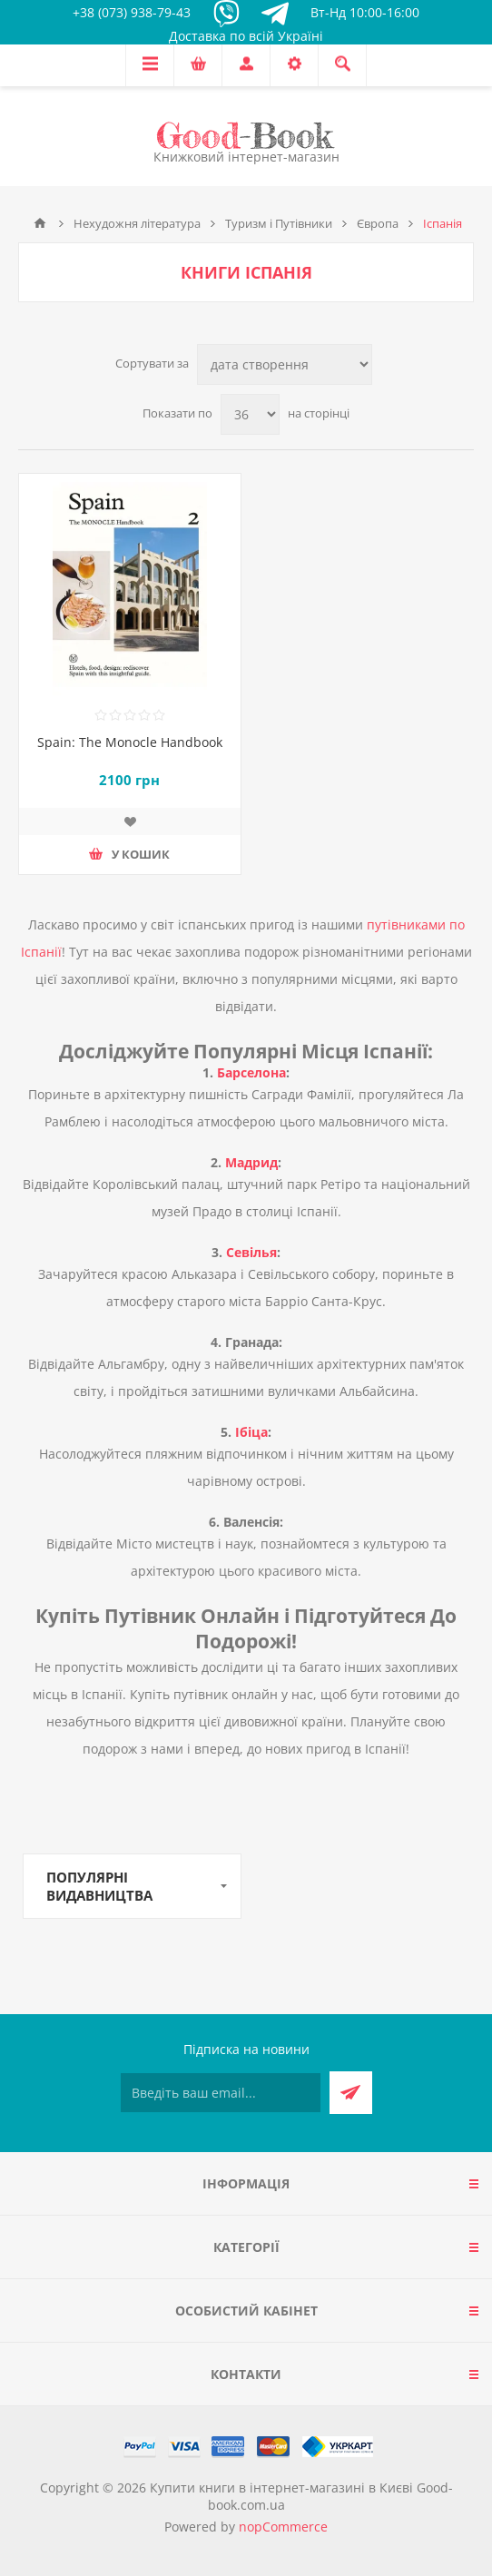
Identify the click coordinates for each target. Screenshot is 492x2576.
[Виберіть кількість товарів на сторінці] (250, 414)
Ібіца (251, 1431)
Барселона (251, 1072)
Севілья (251, 1252)
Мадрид (251, 1162)
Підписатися (351, 2092)
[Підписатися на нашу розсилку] (220, 2092)
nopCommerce (283, 2526)
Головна (40, 223)
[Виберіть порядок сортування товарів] (284, 364)
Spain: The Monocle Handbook (129, 742)
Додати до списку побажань (129, 821)
